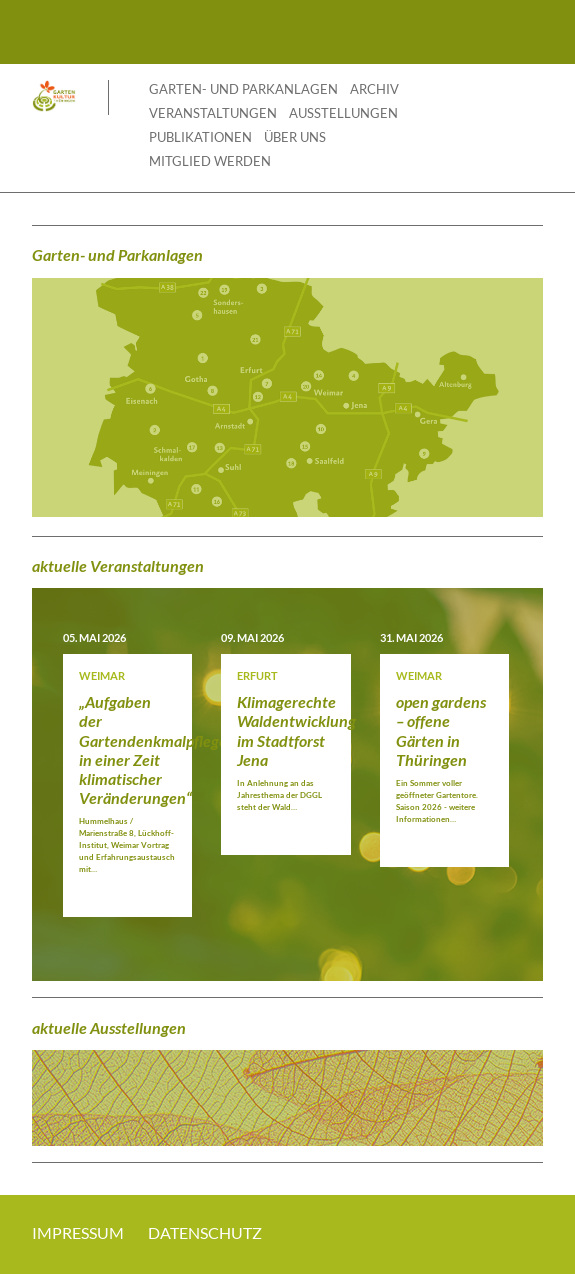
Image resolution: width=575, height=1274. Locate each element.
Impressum (78, 1232)
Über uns (295, 137)
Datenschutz (205, 1232)
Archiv (374, 89)
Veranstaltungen (213, 113)
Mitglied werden (210, 161)
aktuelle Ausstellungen (109, 1027)
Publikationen (200, 137)
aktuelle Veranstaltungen (118, 565)
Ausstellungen (343, 113)
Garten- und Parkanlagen (243, 89)
